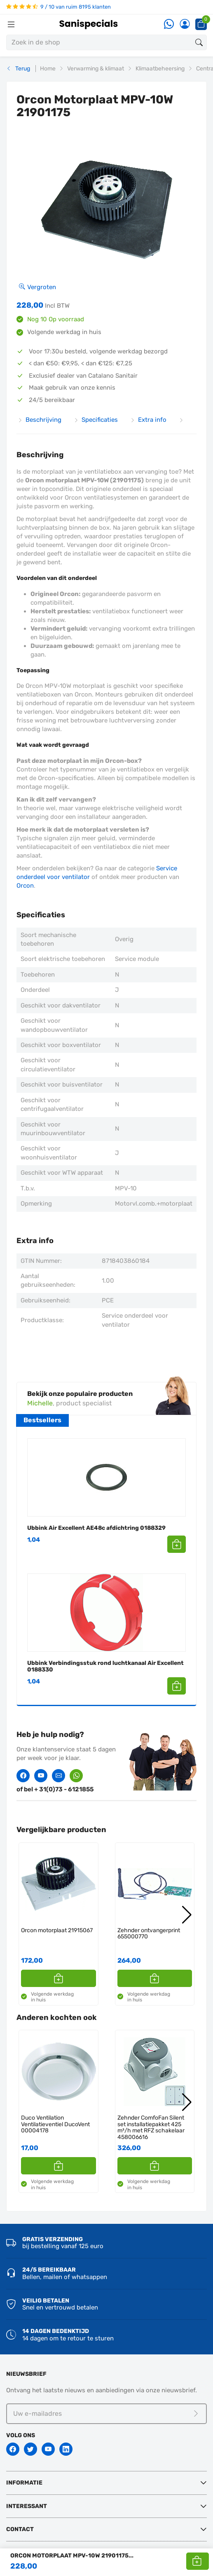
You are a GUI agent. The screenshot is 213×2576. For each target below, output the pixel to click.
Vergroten (37, 287)
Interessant (26, 2506)
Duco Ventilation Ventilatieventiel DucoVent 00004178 (55, 2124)
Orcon (25, 885)
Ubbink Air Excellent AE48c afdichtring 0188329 (96, 1527)
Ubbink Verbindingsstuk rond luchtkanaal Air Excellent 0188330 (105, 1666)
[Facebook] (12, 2449)
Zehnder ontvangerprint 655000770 (148, 1933)
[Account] (185, 24)
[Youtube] (48, 2449)
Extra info (148, 419)
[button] (197, 2561)
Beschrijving (39, 419)
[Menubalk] (11, 24)
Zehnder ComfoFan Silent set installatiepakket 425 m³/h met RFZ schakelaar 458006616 (151, 2127)
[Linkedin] (66, 2449)
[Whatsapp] (169, 24)
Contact (20, 2529)
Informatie (24, 2482)
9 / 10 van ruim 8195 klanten (58, 7)
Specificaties (96, 419)
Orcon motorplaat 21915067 (57, 1930)
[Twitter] (30, 2449)
